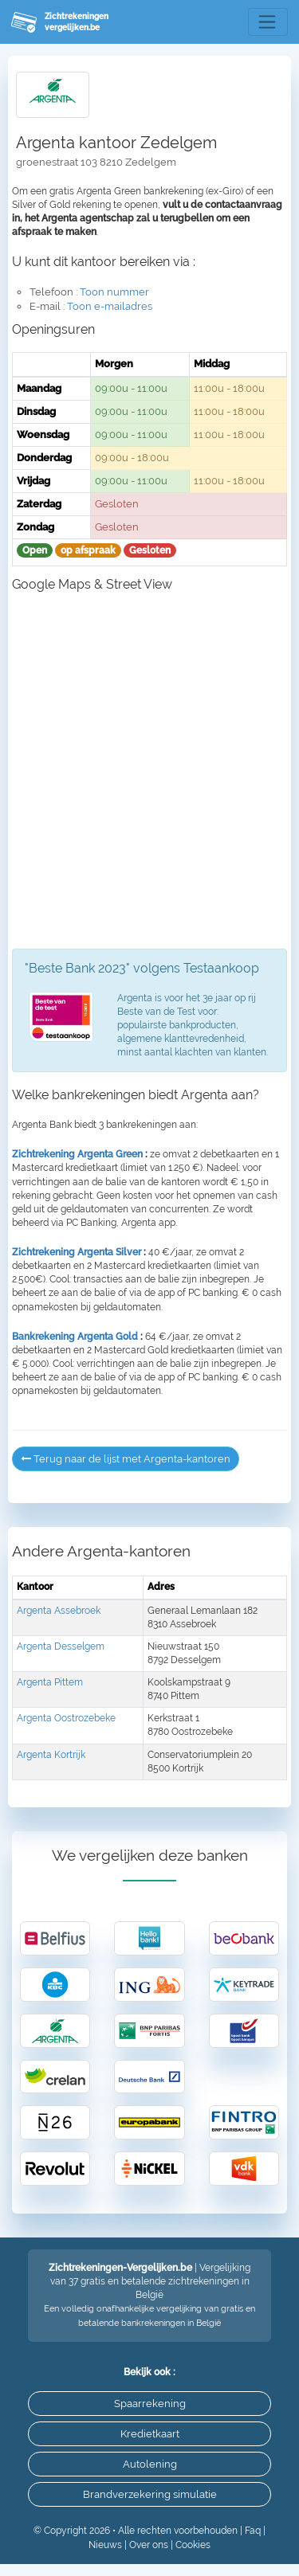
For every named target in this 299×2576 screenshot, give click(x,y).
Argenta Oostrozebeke (66, 1718)
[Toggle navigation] (268, 22)
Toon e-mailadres (109, 306)
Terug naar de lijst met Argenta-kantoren (125, 1459)
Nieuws (105, 2545)
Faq (253, 2530)
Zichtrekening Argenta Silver (76, 1252)
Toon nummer (114, 292)
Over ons (148, 2545)
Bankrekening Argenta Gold (75, 1336)
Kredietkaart (149, 2434)
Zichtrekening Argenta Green (77, 1154)
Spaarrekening (150, 2404)
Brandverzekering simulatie (150, 2494)
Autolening (150, 2464)
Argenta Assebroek (58, 1610)
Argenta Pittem (50, 1682)
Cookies (192, 2545)
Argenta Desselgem (60, 1646)
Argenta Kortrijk (51, 1754)
